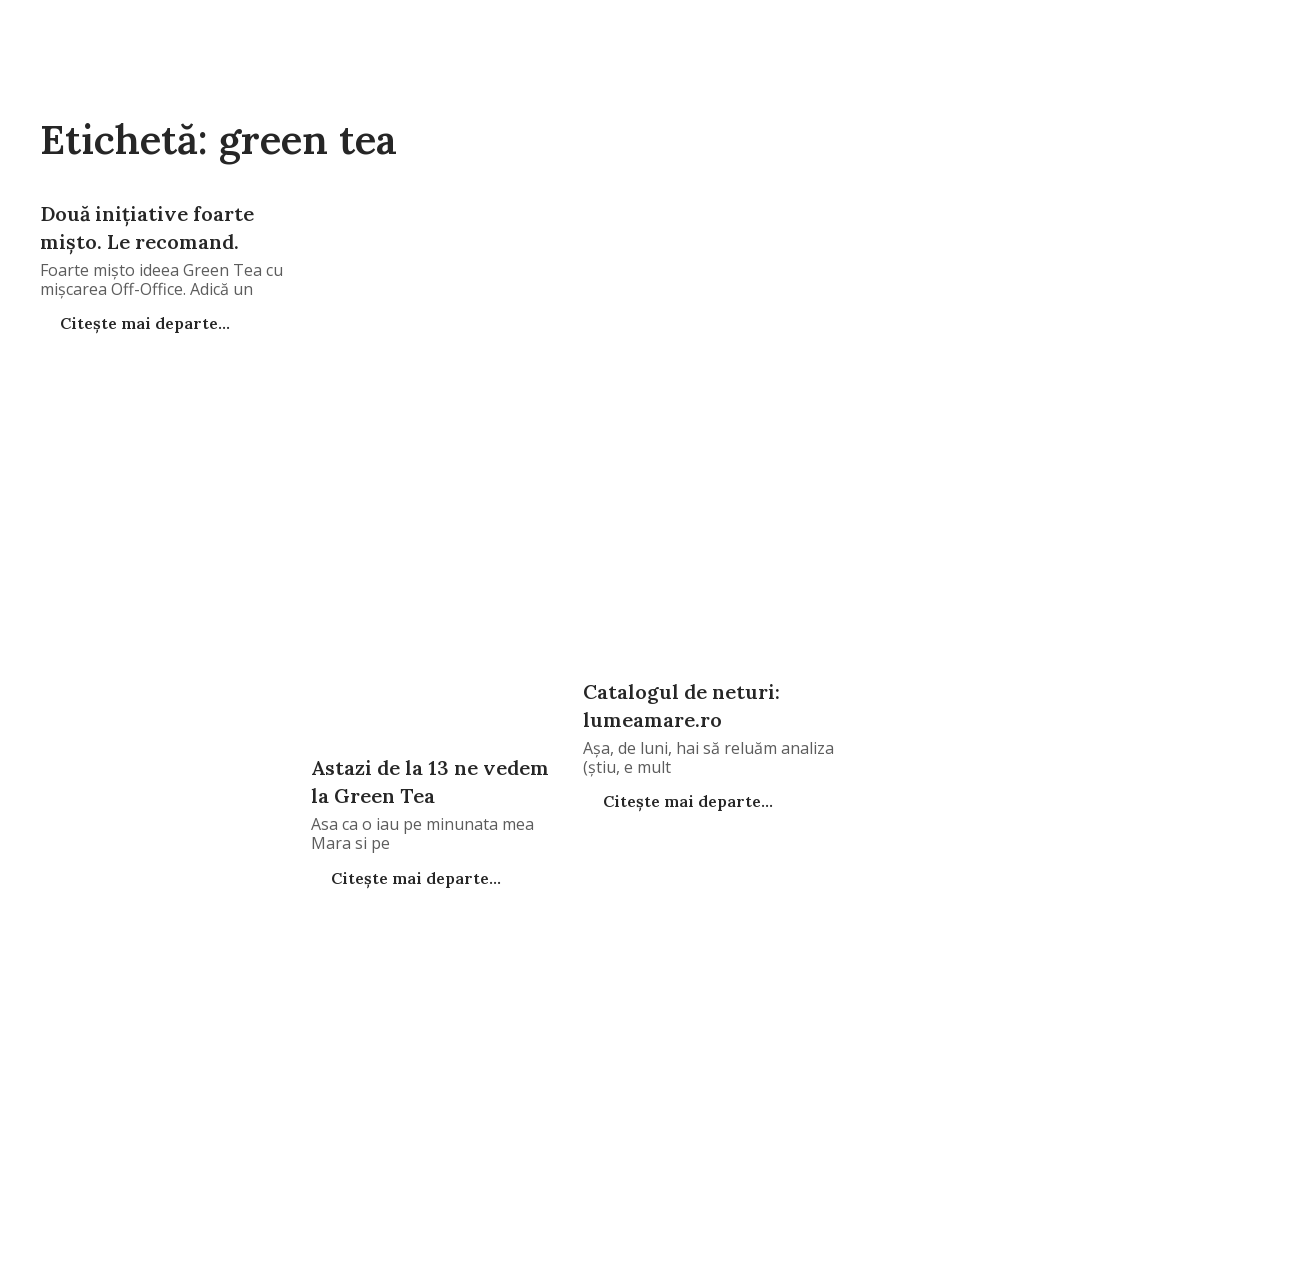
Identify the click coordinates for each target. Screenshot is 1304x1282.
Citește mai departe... (143, 323)
